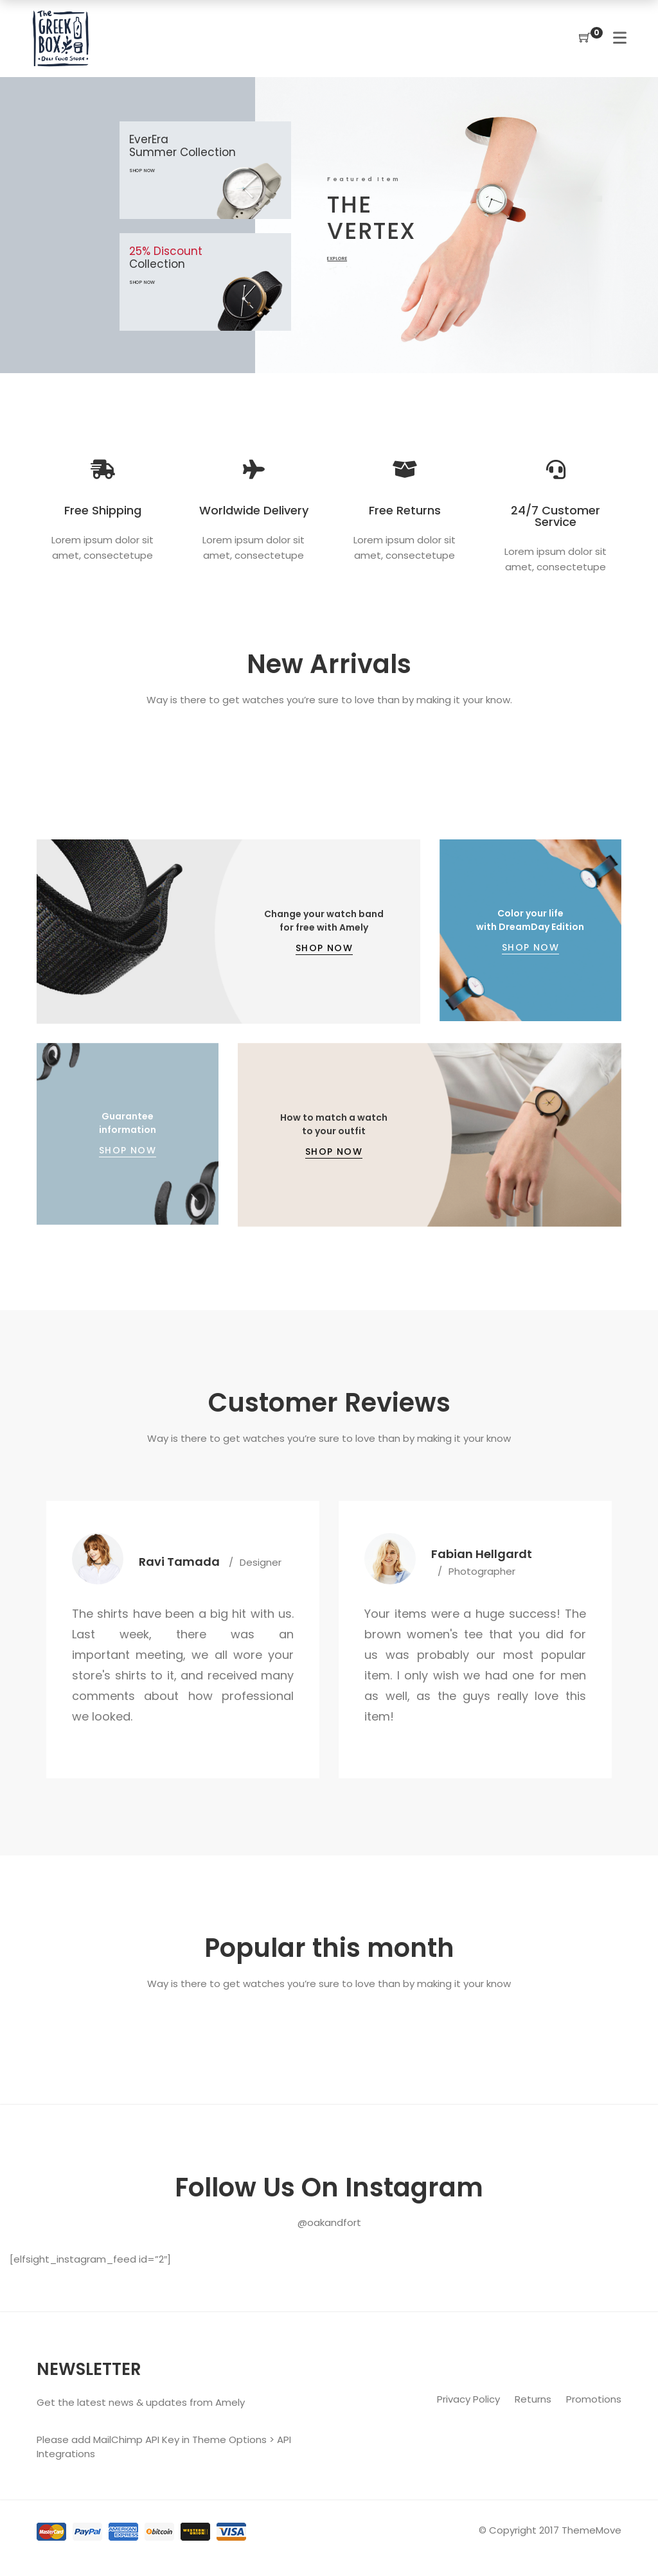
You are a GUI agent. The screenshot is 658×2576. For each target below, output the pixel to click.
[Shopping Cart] (585, 38)
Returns (534, 2399)
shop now (123, 282)
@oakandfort (329, 2222)
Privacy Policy (469, 2399)
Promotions (593, 2399)
